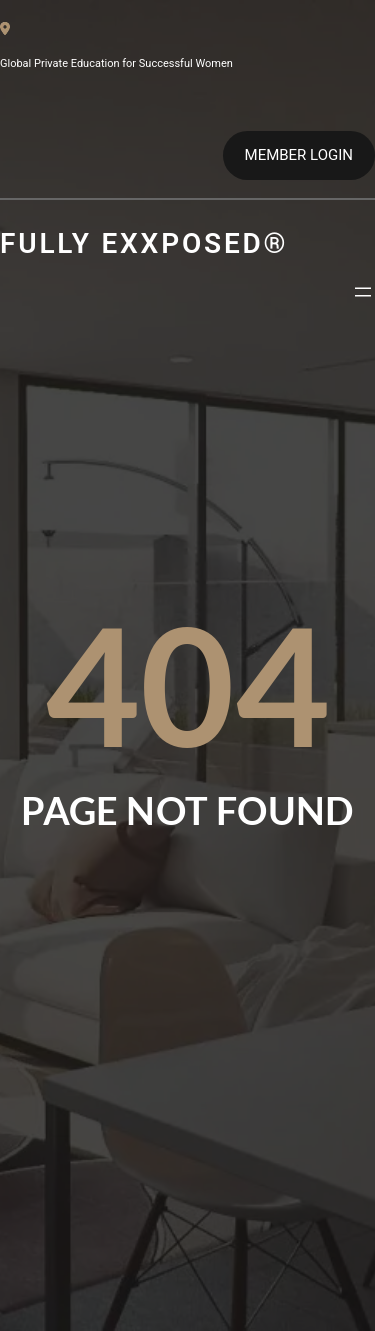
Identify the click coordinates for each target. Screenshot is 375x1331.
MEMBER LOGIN (299, 155)
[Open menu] (363, 292)
